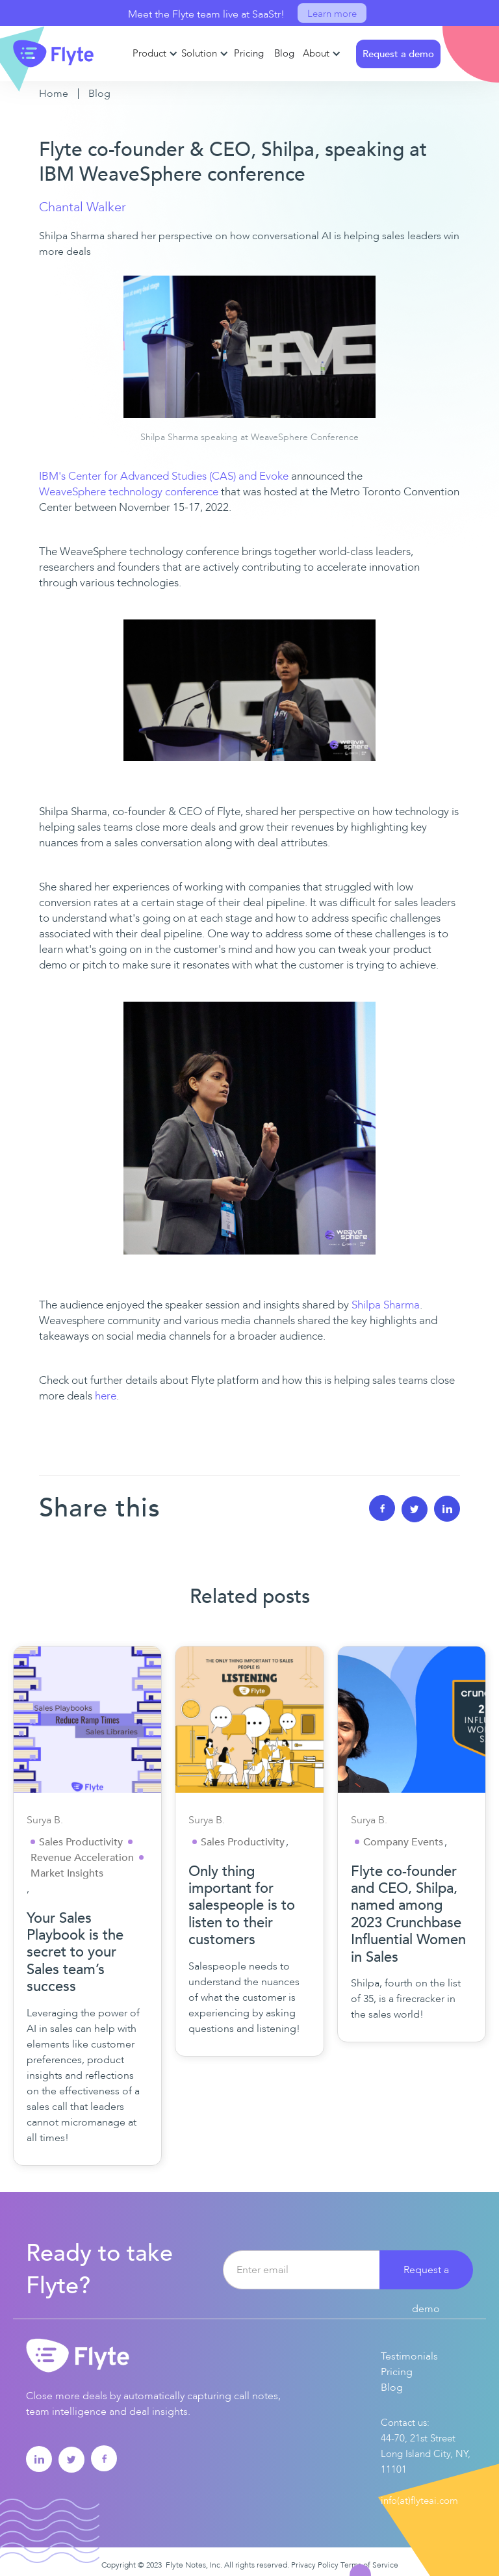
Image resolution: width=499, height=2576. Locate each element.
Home (53, 93)
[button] (153, 54)
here (105, 1395)
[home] (53, 53)
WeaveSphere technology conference (128, 491)
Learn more (332, 13)
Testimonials (409, 2356)
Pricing (397, 2372)
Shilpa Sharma (386, 1304)
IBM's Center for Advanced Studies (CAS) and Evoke (163, 476)
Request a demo (426, 2276)
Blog (99, 93)
